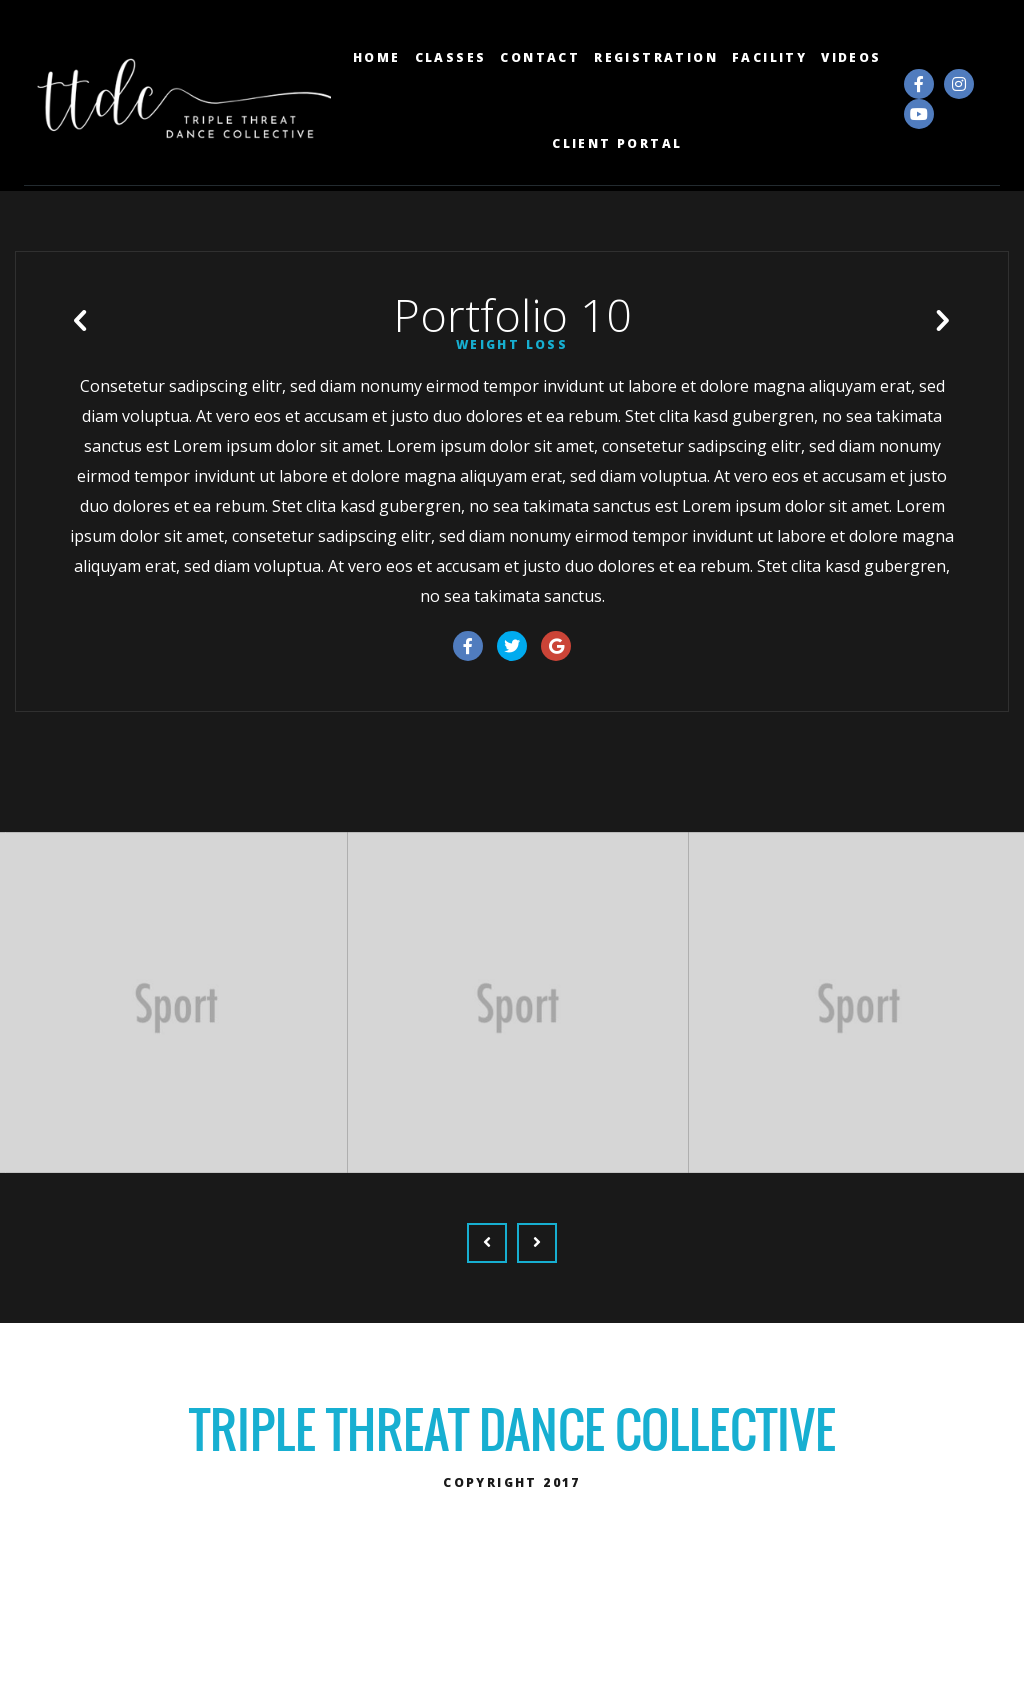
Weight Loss (512, 412)
